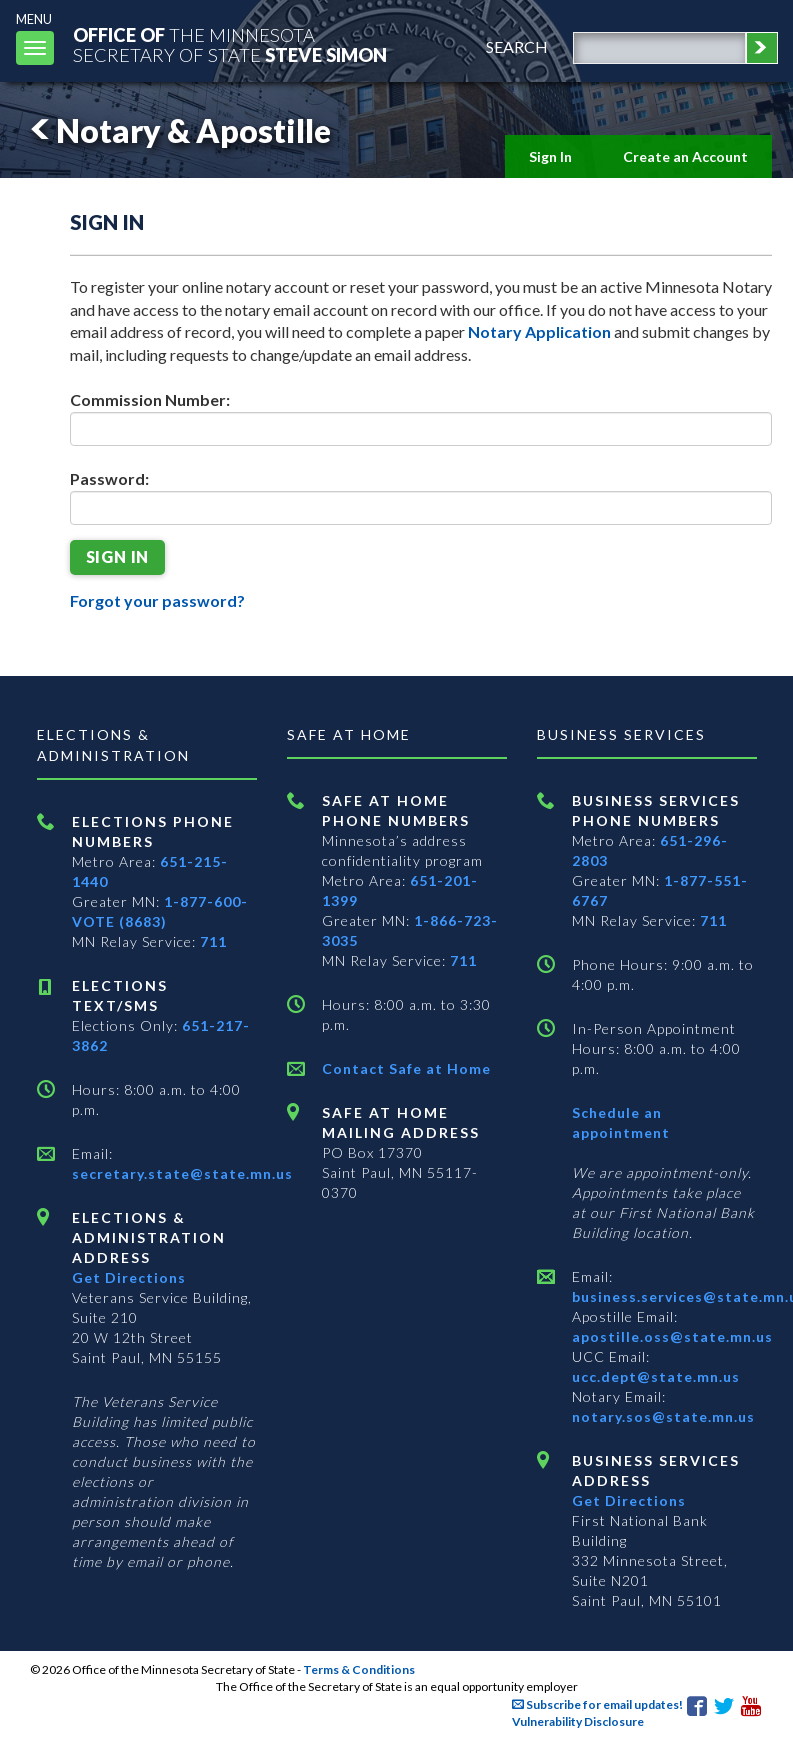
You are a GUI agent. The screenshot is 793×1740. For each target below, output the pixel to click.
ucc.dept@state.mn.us (656, 1376)
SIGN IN (118, 556)
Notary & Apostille (177, 130)
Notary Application (539, 331)
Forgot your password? (157, 600)
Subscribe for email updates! (597, 1704)
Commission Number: (150, 399)
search (517, 46)
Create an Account (685, 156)
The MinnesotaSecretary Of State (230, 44)
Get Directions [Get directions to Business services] (629, 1500)
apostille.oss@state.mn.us (672, 1336)
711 (213, 941)
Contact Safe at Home (406, 1068)
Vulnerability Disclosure (578, 1721)
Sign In (550, 156)
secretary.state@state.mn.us (182, 1173)
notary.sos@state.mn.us (663, 1416)
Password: (109, 478)
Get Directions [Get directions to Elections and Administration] (129, 1277)
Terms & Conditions (359, 1669)
